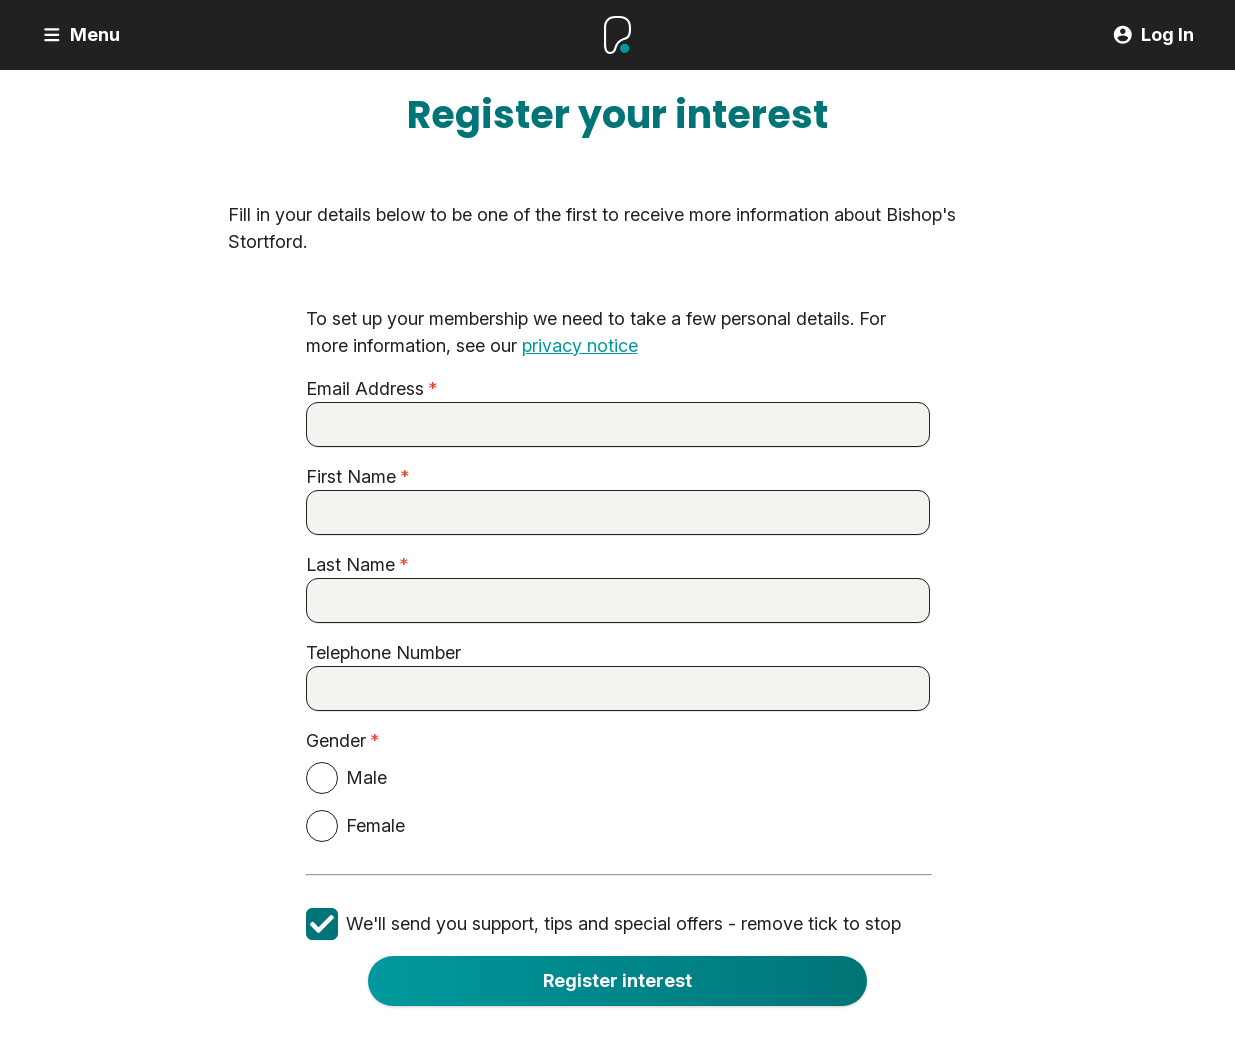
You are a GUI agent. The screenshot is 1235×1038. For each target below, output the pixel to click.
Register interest (617, 980)
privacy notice (580, 346)
